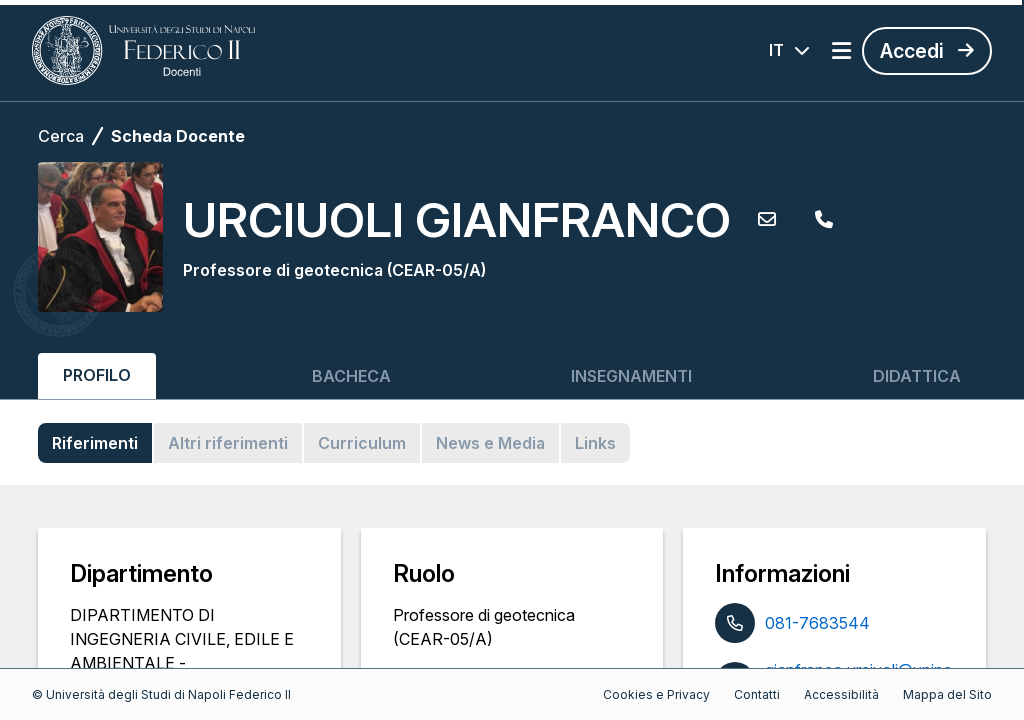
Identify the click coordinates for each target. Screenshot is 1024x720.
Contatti (757, 694)
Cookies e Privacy (656, 694)
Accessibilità (841, 694)
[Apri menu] (841, 51)
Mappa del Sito (947, 694)
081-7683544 (817, 623)
